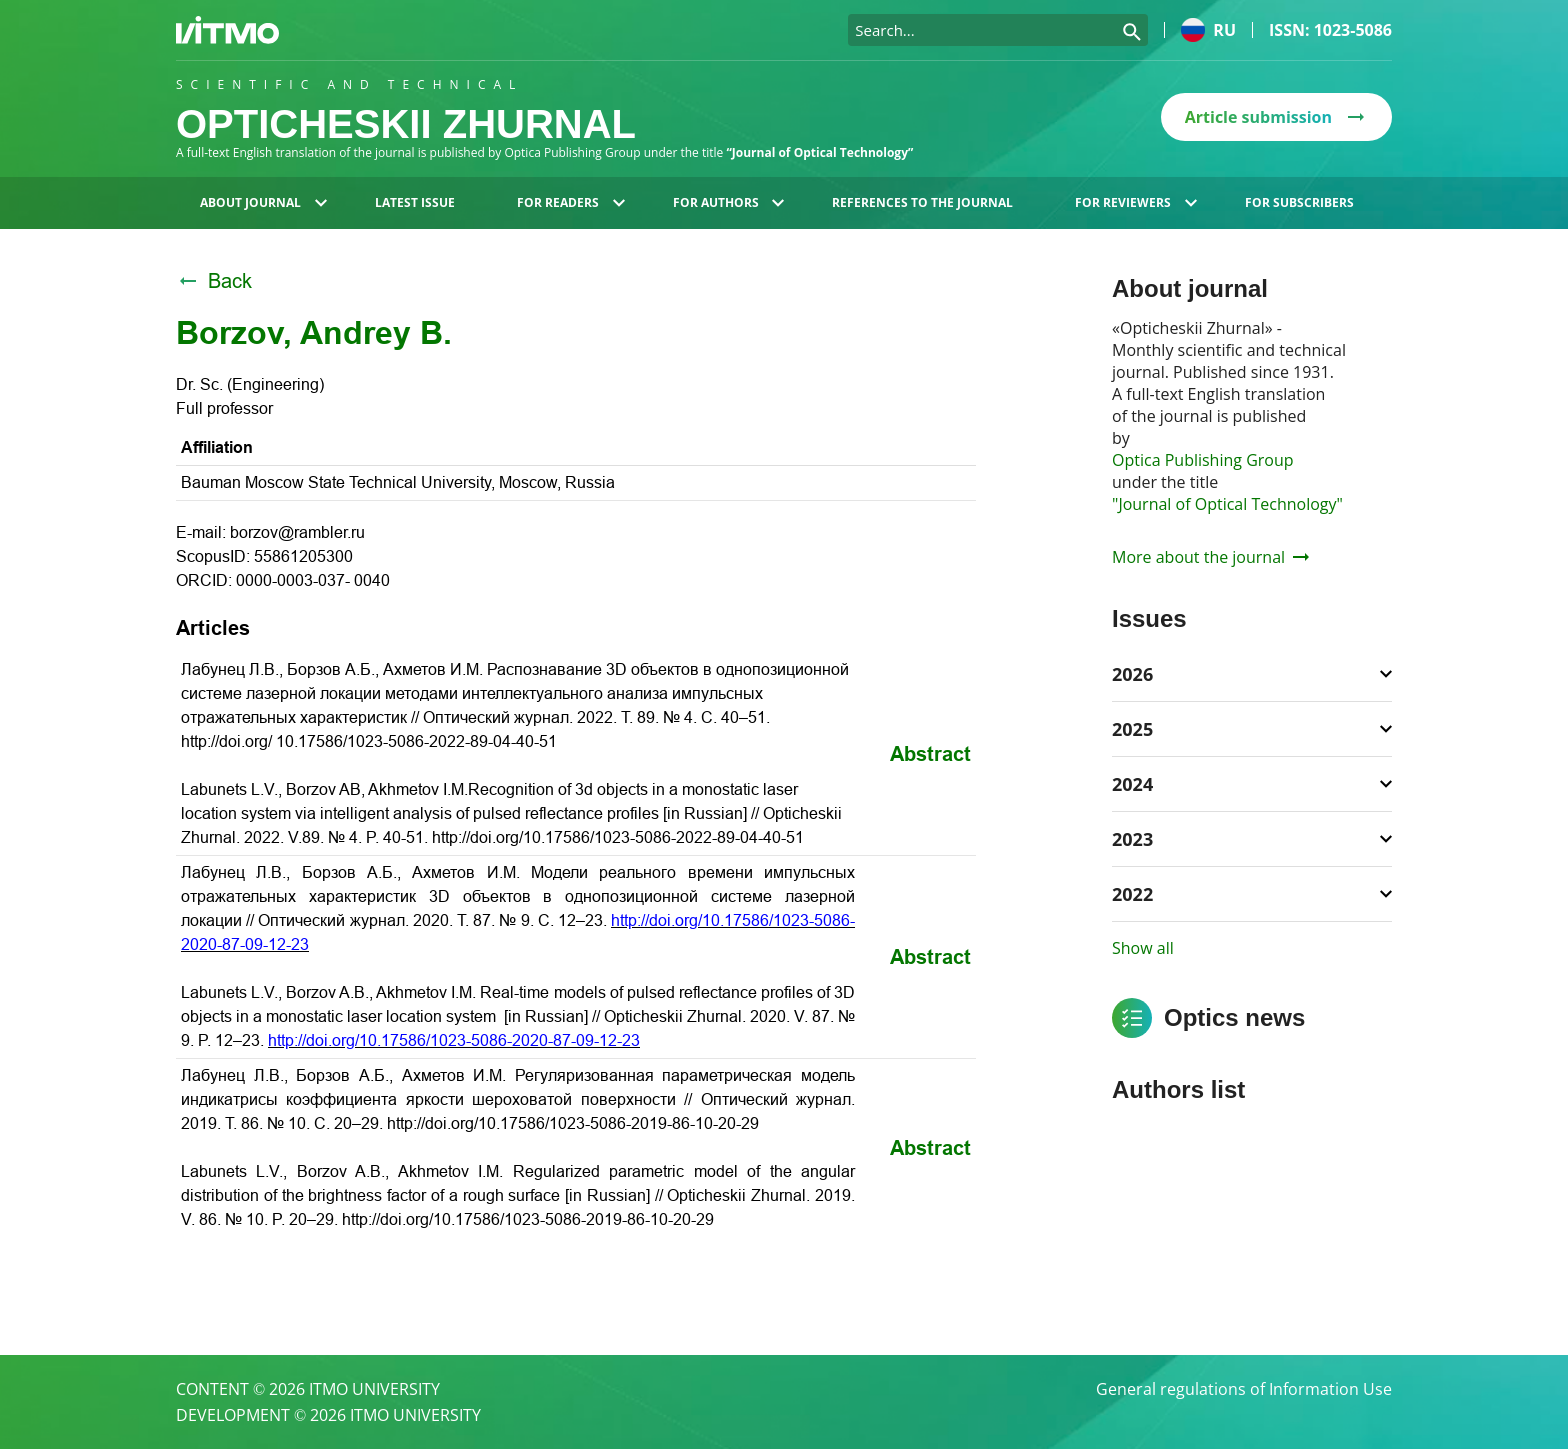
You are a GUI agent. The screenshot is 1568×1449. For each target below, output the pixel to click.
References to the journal (922, 202)
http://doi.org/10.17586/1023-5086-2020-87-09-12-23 (454, 1040)
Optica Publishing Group (1203, 460)
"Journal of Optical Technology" (1227, 504)
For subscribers (1299, 202)
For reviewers (1136, 202)
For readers (571, 202)
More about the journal (1210, 557)
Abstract (930, 754)
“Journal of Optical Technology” (819, 152)
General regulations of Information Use (1244, 1389)
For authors (729, 202)
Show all (1143, 948)
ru (1208, 30)
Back (214, 281)
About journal (263, 202)
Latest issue (415, 202)
